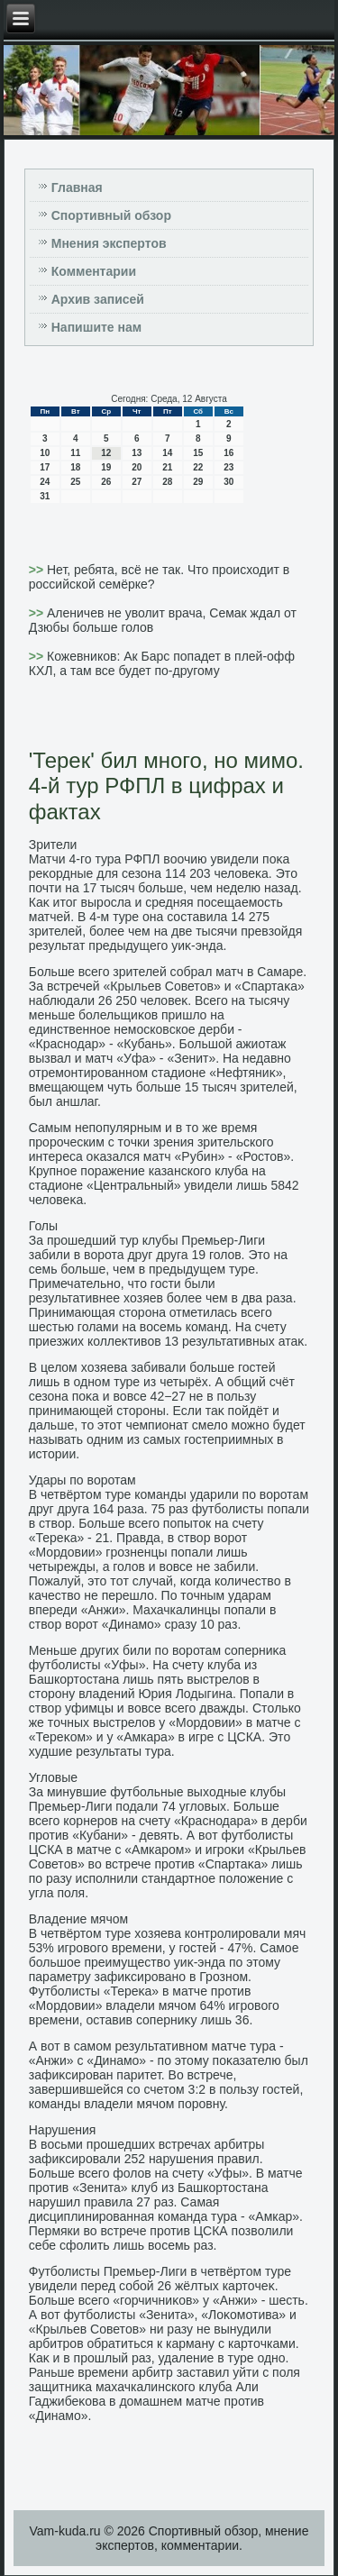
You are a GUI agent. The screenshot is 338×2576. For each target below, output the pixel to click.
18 (75, 467)
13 (137, 453)
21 (167, 467)
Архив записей (97, 299)
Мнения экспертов (109, 243)
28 (167, 482)
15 (198, 453)
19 (106, 467)
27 (137, 482)
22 (198, 467)
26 (106, 482)
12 (106, 453)
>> (38, 569)
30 (228, 482)
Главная (77, 187)
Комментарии (93, 271)
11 (75, 453)
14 (167, 453)
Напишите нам (96, 327)
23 (228, 467)
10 (45, 453)
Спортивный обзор (111, 215)
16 (228, 453)
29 (198, 482)
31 (45, 496)
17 (45, 467)
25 (75, 482)
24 (45, 482)
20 (137, 467)
